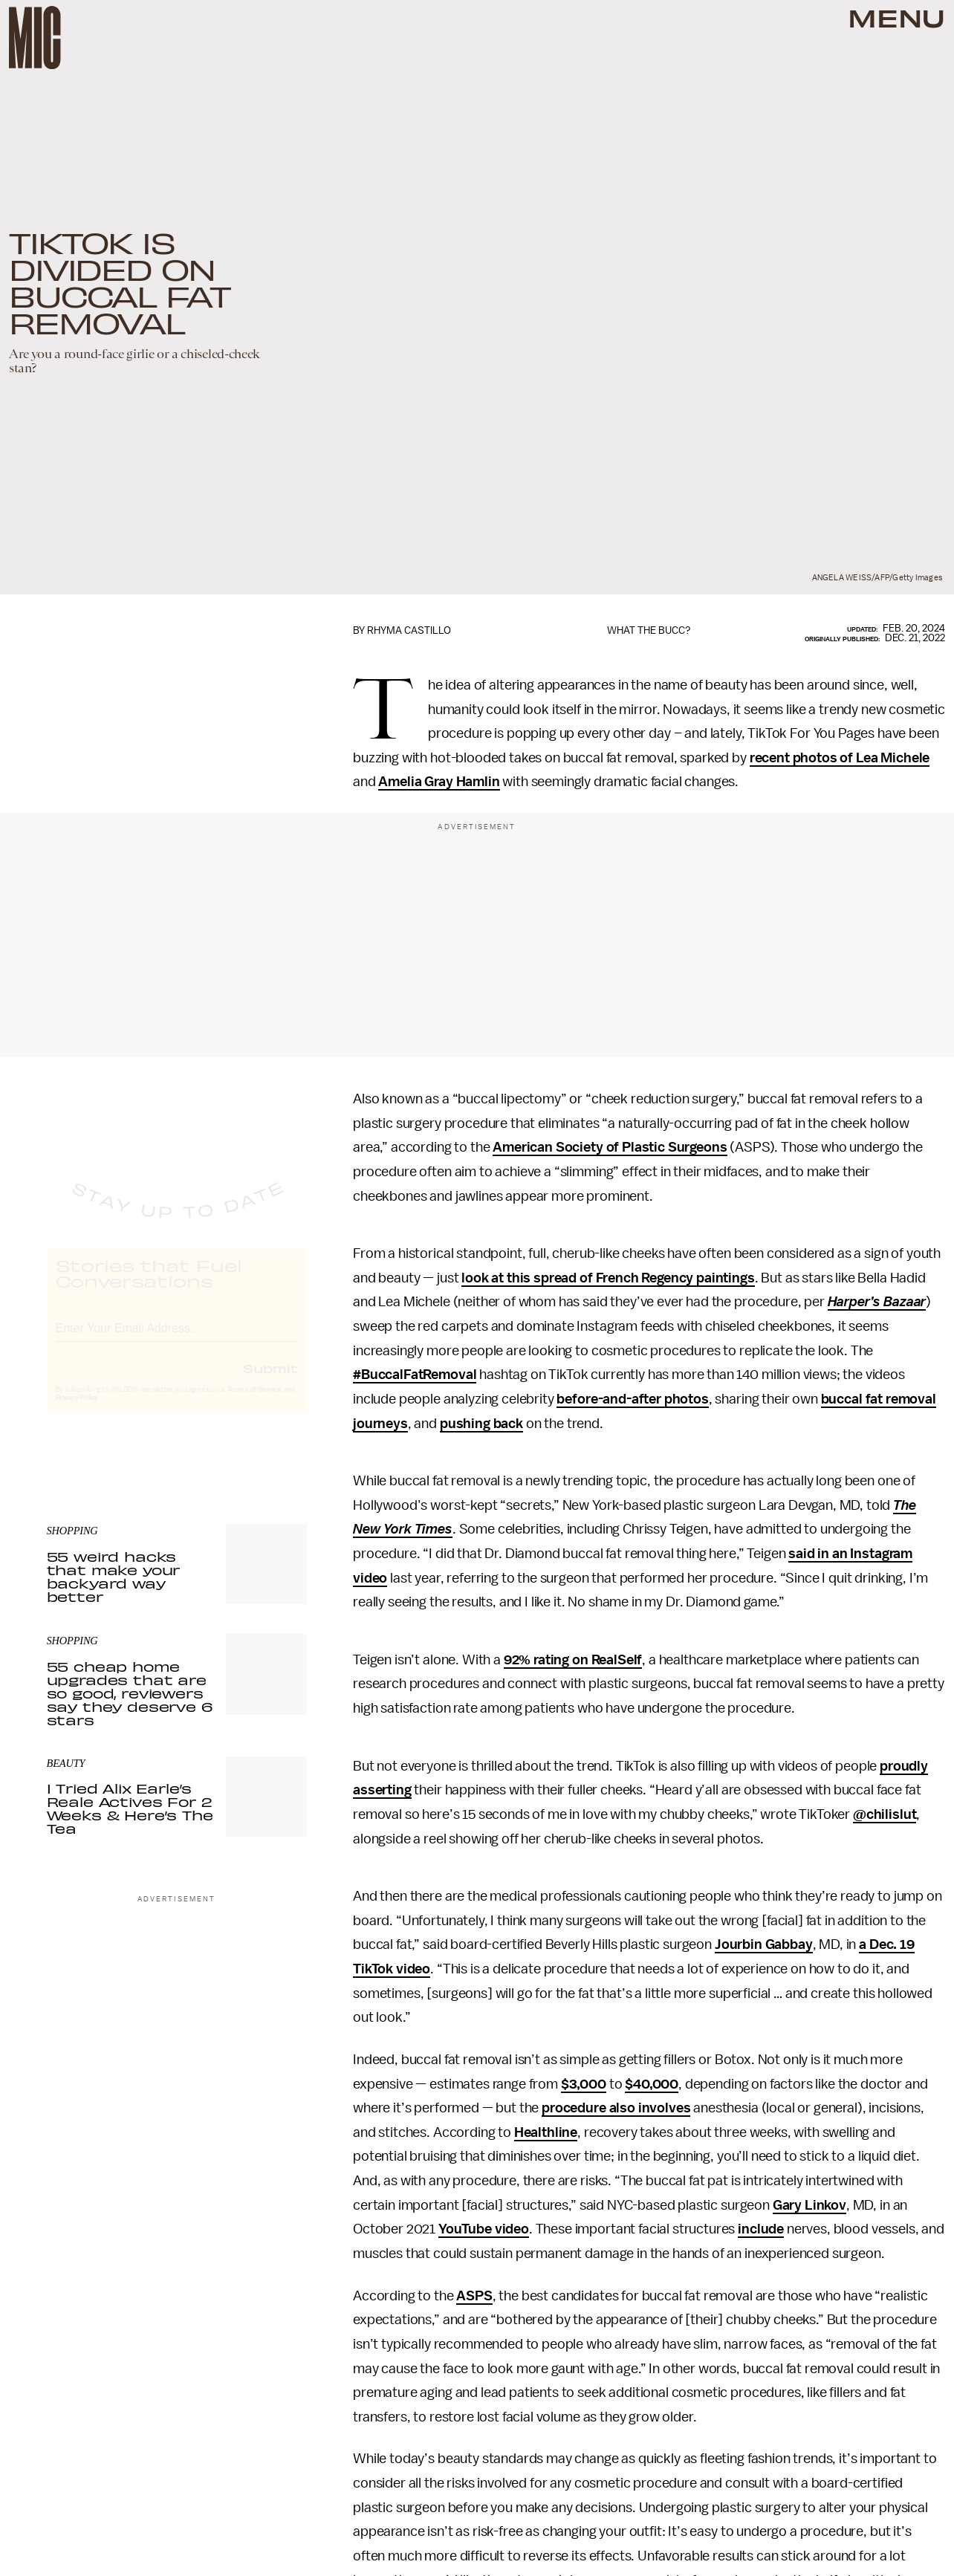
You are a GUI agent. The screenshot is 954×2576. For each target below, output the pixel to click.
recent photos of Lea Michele (840, 757)
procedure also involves (616, 2107)
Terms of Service (254, 1403)
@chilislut (884, 1814)
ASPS (474, 2295)
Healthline (545, 2132)
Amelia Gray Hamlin (438, 781)
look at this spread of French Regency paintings (607, 1278)
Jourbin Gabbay (764, 1944)
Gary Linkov (809, 2205)
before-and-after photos (632, 1399)
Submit (270, 1381)
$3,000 (583, 2084)
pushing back (481, 1423)
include (761, 2229)
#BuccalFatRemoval (414, 1374)
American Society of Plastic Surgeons (610, 1147)
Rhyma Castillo (409, 630)
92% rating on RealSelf (573, 1659)
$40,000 (651, 2084)
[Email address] (177, 1339)
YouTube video (483, 2229)
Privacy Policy (77, 1411)
